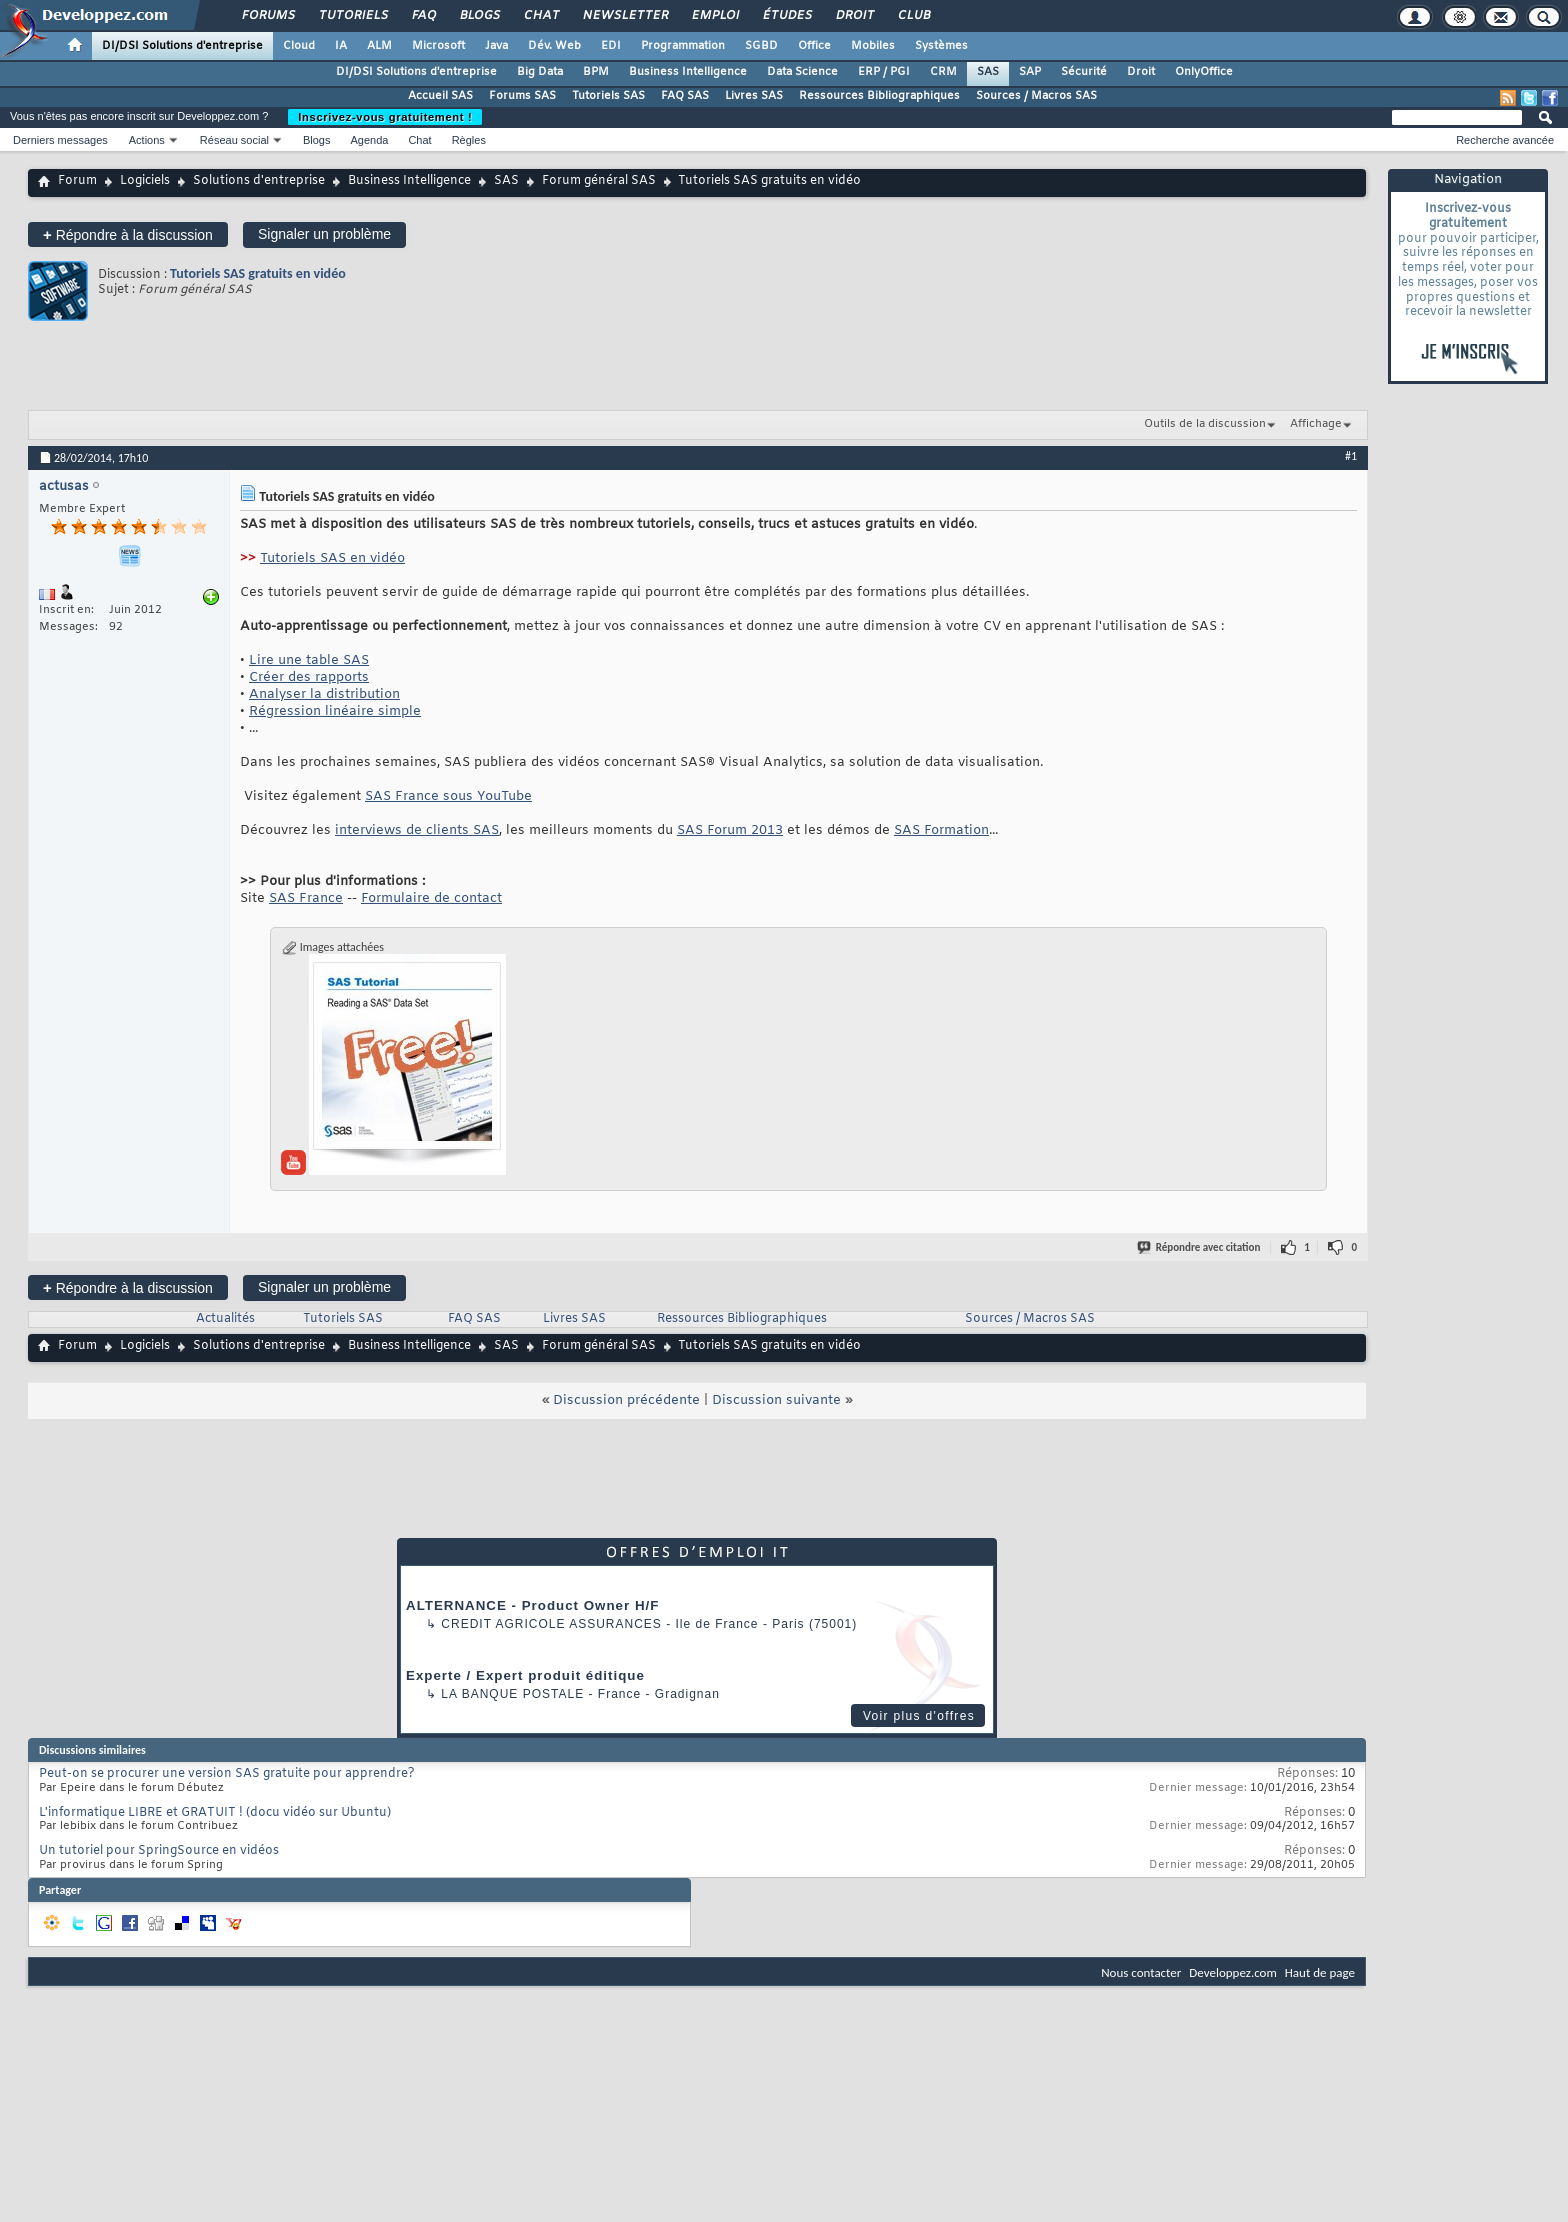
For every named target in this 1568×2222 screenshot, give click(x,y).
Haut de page (1320, 1972)
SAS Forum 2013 (730, 830)
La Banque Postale (512, 1694)
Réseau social (234, 140)
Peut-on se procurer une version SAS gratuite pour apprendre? (227, 1774)
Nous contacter (1141, 1972)
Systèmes (941, 46)
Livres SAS (754, 96)
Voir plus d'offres (919, 1716)
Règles (469, 140)
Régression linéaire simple (335, 711)
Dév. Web (554, 46)
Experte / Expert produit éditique (525, 1675)
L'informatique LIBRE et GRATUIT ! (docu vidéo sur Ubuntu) (215, 1813)
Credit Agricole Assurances (551, 1624)
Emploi (714, 16)
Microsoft (438, 46)
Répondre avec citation (1200, 1247)
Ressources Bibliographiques (879, 96)
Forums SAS (522, 96)
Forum (77, 181)
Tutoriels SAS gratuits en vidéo (258, 273)
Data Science (802, 72)
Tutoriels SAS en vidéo (332, 558)
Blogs (479, 16)
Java (496, 46)
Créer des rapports (309, 677)
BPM (596, 72)
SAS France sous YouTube (448, 796)
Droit (854, 16)
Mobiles (873, 46)
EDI (611, 46)
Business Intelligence (688, 72)
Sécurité (1084, 72)
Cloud (299, 46)
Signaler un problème (324, 234)
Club (913, 16)
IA (341, 46)
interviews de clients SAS (417, 830)
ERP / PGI (884, 72)
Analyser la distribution (324, 694)
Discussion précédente (626, 1400)
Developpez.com (1233, 1972)
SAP (1030, 72)
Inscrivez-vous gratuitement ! (385, 117)
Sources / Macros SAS (1036, 96)
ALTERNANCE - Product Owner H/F (532, 1605)
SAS (988, 72)
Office (814, 46)
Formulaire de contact (431, 898)
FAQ (423, 16)
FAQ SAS (685, 96)
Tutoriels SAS (608, 96)
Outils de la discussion (1205, 424)
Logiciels (145, 181)
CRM (943, 72)
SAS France (306, 898)
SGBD (761, 46)
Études (786, 16)
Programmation (683, 46)
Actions (147, 140)
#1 (1351, 456)
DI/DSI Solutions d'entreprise (182, 46)
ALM (379, 46)
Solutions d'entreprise (259, 181)
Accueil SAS (440, 96)
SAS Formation (941, 830)
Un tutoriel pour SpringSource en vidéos (159, 1851)
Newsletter (624, 16)
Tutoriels (352, 16)
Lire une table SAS (309, 660)
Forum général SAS (599, 181)
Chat (540, 16)
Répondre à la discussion (128, 234)
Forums (267, 16)
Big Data (540, 72)
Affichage (1316, 424)
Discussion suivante (776, 1400)
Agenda (369, 140)
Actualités (225, 1319)
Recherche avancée (1505, 140)
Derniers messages (60, 140)
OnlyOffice (1204, 72)
